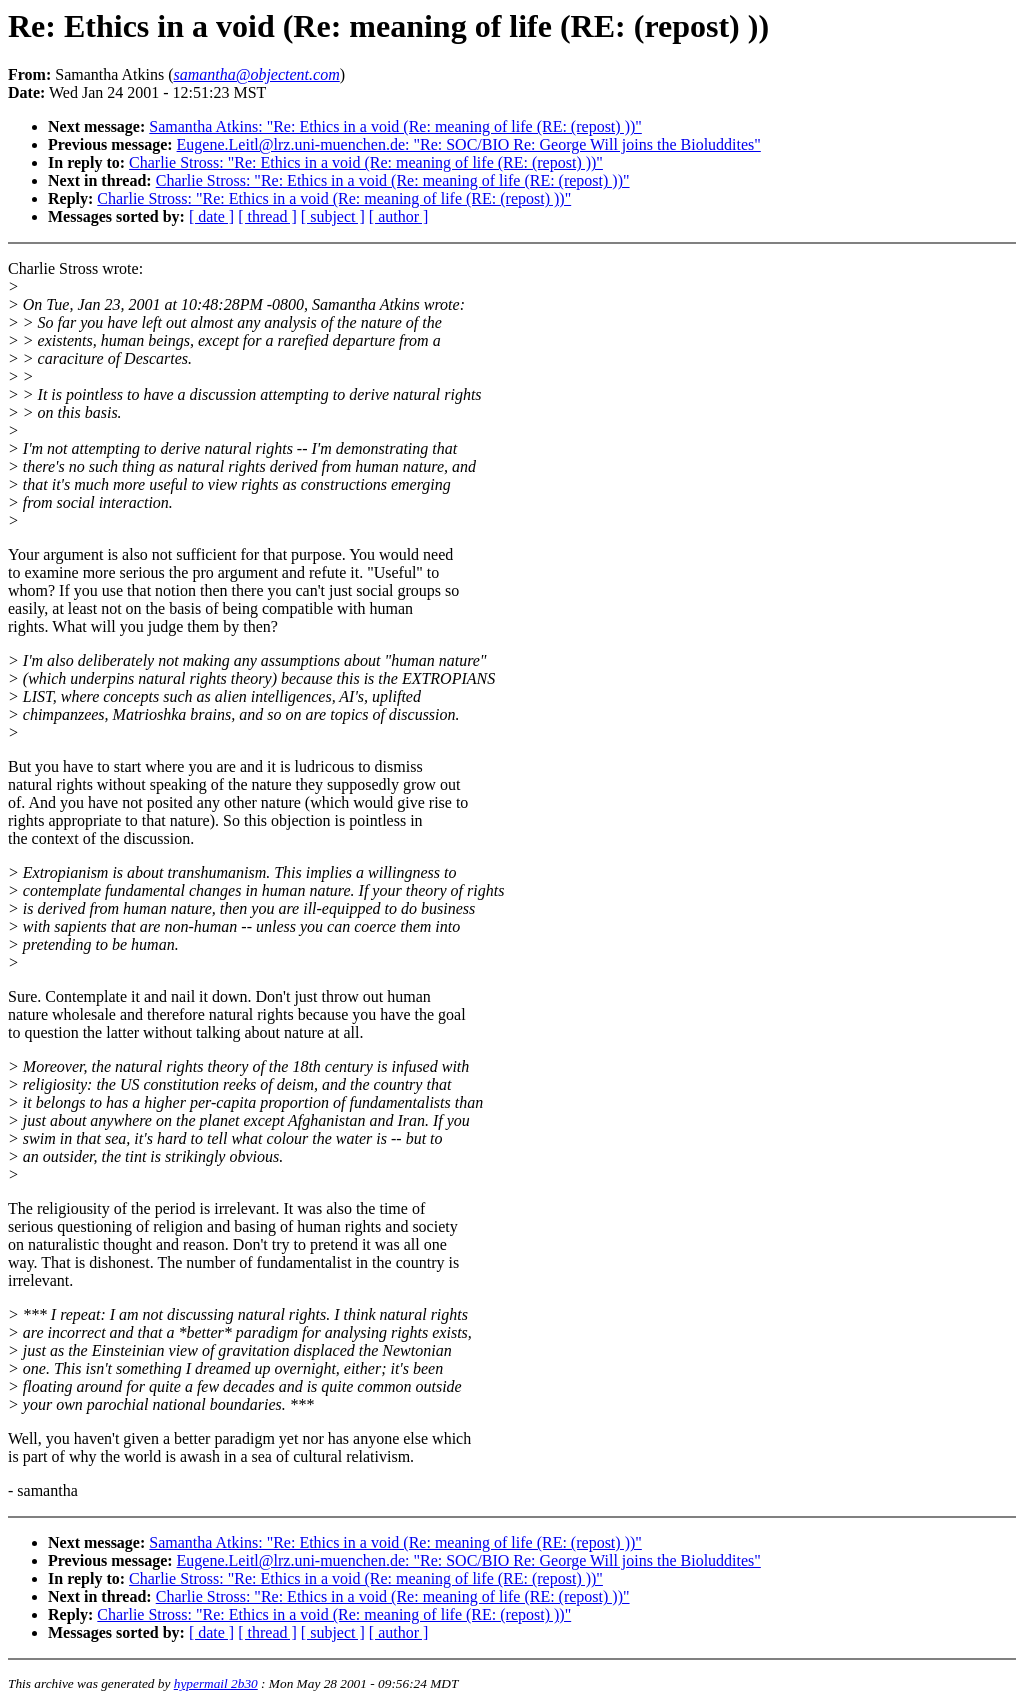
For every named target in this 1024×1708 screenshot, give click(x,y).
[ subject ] (333, 216)
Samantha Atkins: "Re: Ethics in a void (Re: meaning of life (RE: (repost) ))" (395, 126)
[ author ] (399, 216)
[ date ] (211, 216)
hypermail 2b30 (216, 1683)
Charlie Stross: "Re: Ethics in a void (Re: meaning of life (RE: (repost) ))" (366, 162)
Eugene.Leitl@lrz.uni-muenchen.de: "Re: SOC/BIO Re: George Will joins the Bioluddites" (469, 144)
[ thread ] (267, 216)
